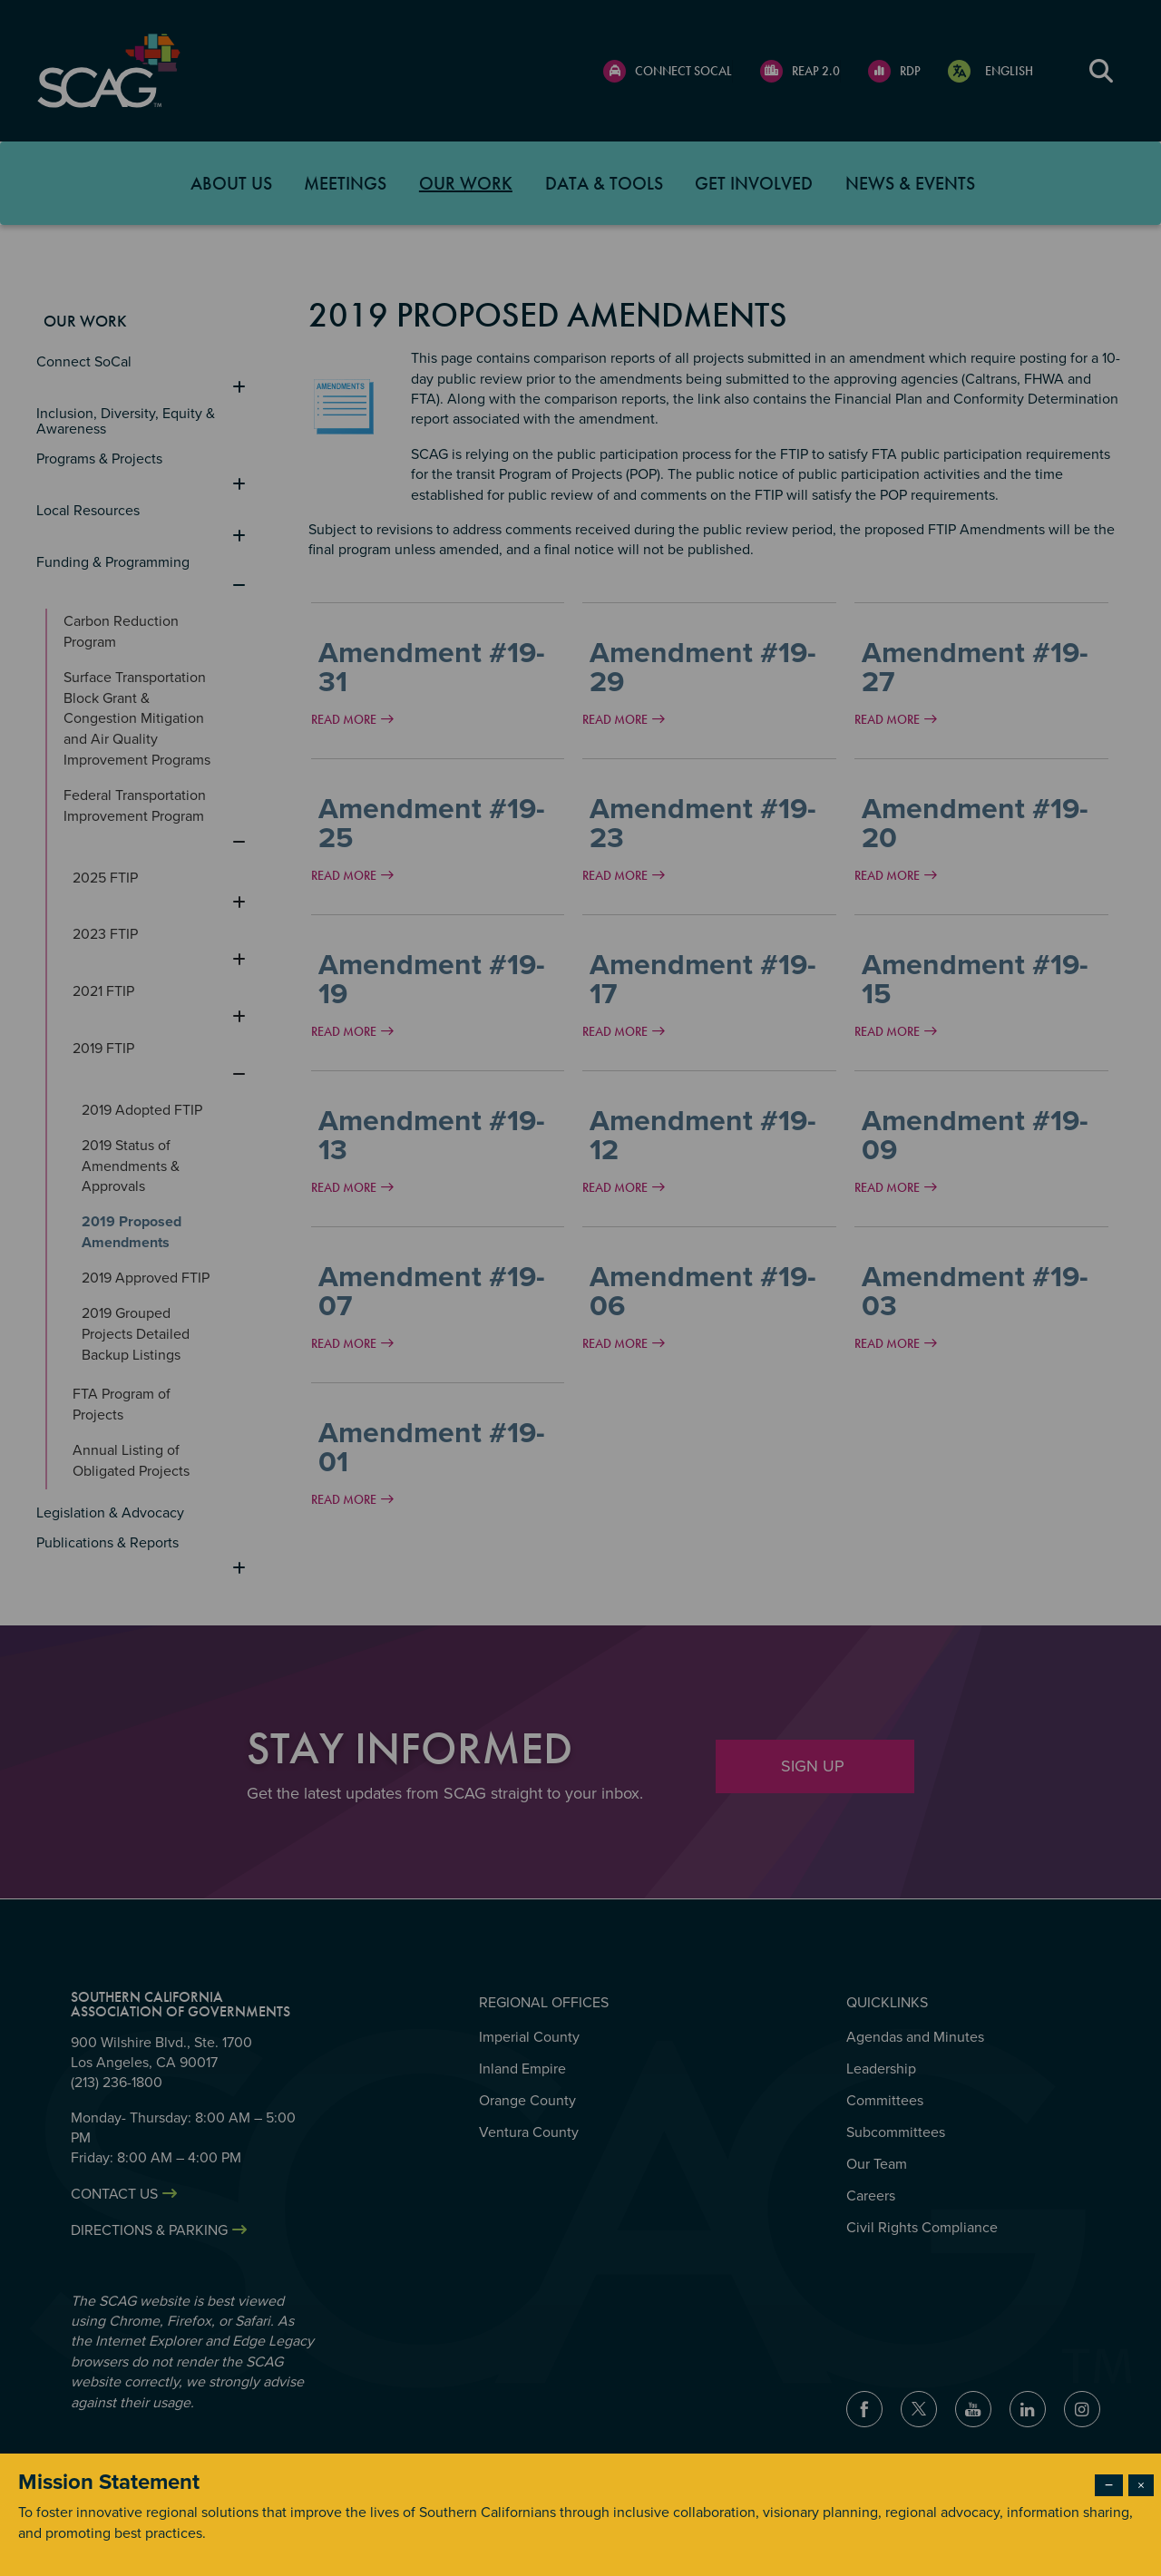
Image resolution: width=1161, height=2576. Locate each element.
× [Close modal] (1141, 2485)
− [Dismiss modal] (1109, 2485)
